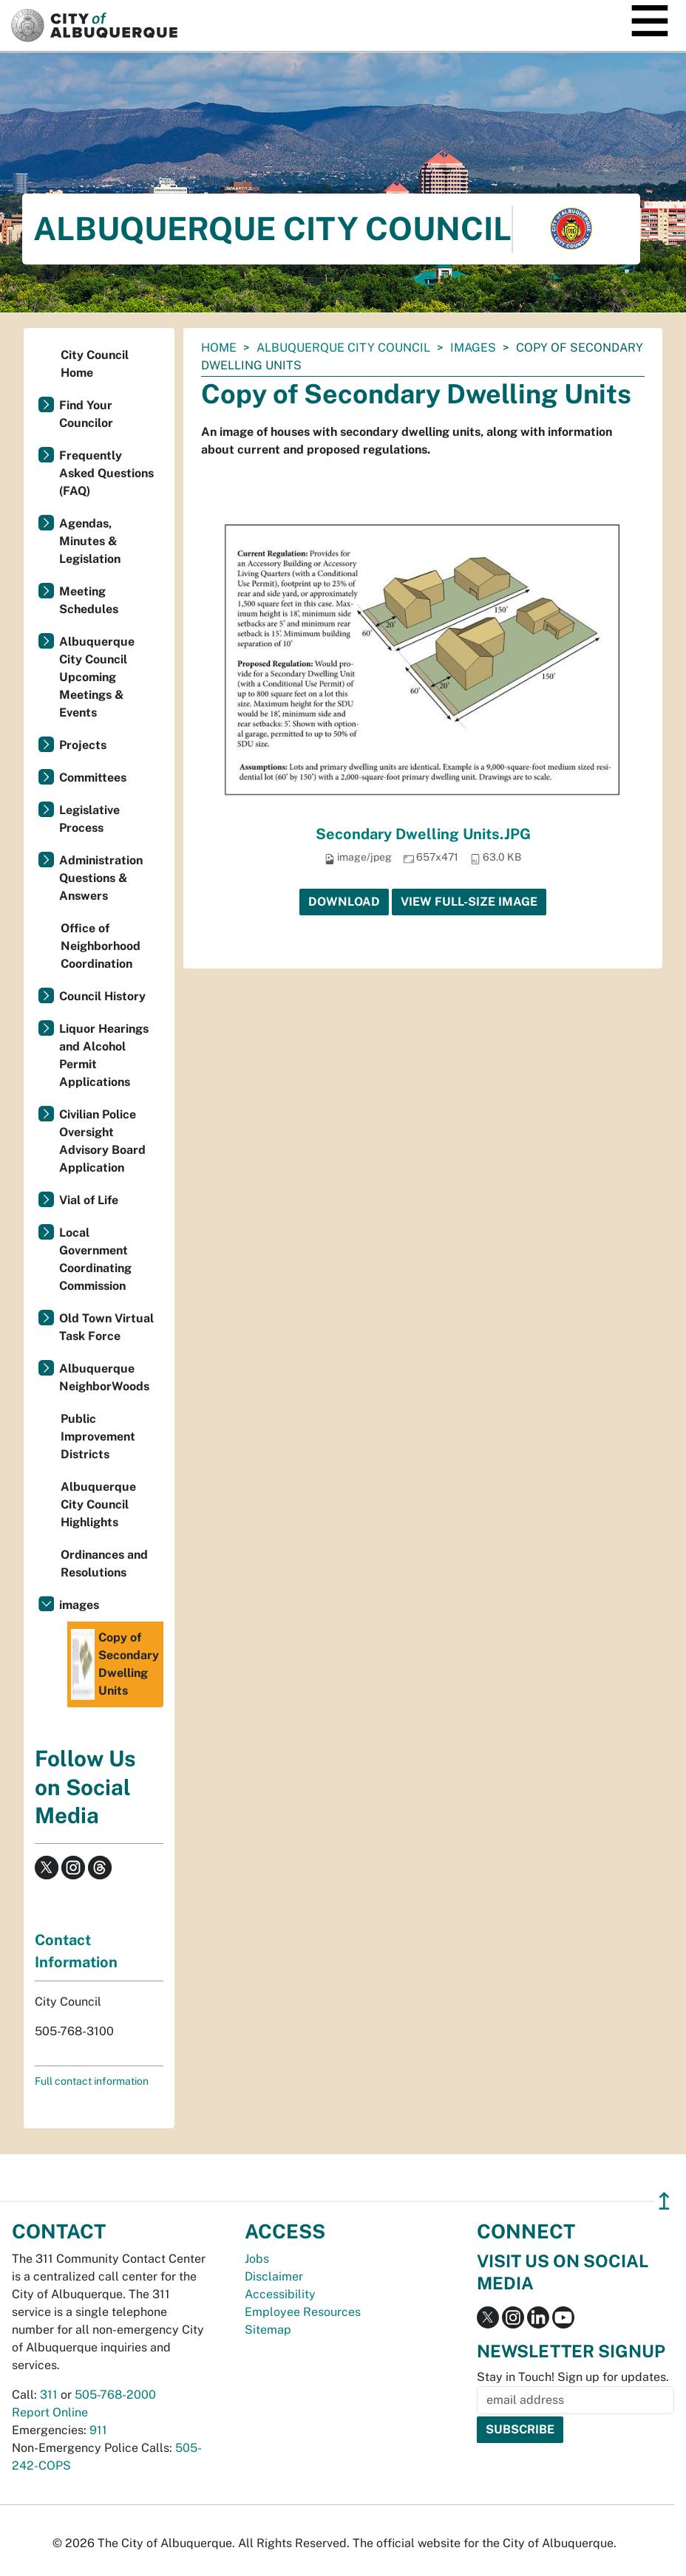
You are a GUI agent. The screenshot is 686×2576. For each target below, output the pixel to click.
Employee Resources (303, 2312)
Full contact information (92, 2081)
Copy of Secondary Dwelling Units (115, 1664)
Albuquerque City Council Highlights (98, 1504)
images (473, 348)
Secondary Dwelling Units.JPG (423, 834)
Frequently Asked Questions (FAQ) (106, 473)
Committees (92, 778)
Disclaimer (274, 2276)
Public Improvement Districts (98, 1436)
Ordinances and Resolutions (104, 1563)
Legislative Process (89, 819)
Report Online (50, 2412)
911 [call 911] (98, 2430)
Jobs (257, 2259)
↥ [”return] (664, 2201)
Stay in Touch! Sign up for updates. (573, 2377)
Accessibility (280, 2294)
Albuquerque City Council (343, 348)
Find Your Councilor (86, 414)
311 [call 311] (49, 2395)
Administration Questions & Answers (101, 878)
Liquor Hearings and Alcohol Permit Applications (104, 1055)
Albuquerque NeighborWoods (104, 1377)
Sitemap (268, 2330)
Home (219, 348)
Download (344, 902)
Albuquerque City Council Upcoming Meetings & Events (97, 677)
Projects (82, 745)
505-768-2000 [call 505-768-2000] (115, 2395)
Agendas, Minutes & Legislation (89, 541)
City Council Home (95, 364)
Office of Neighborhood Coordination (100, 946)
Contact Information (76, 1951)
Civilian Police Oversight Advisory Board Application (102, 1141)
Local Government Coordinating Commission (95, 1259)
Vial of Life (88, 1200)
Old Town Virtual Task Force (106, 1327)
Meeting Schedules (88, 600)
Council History (102, 996)
